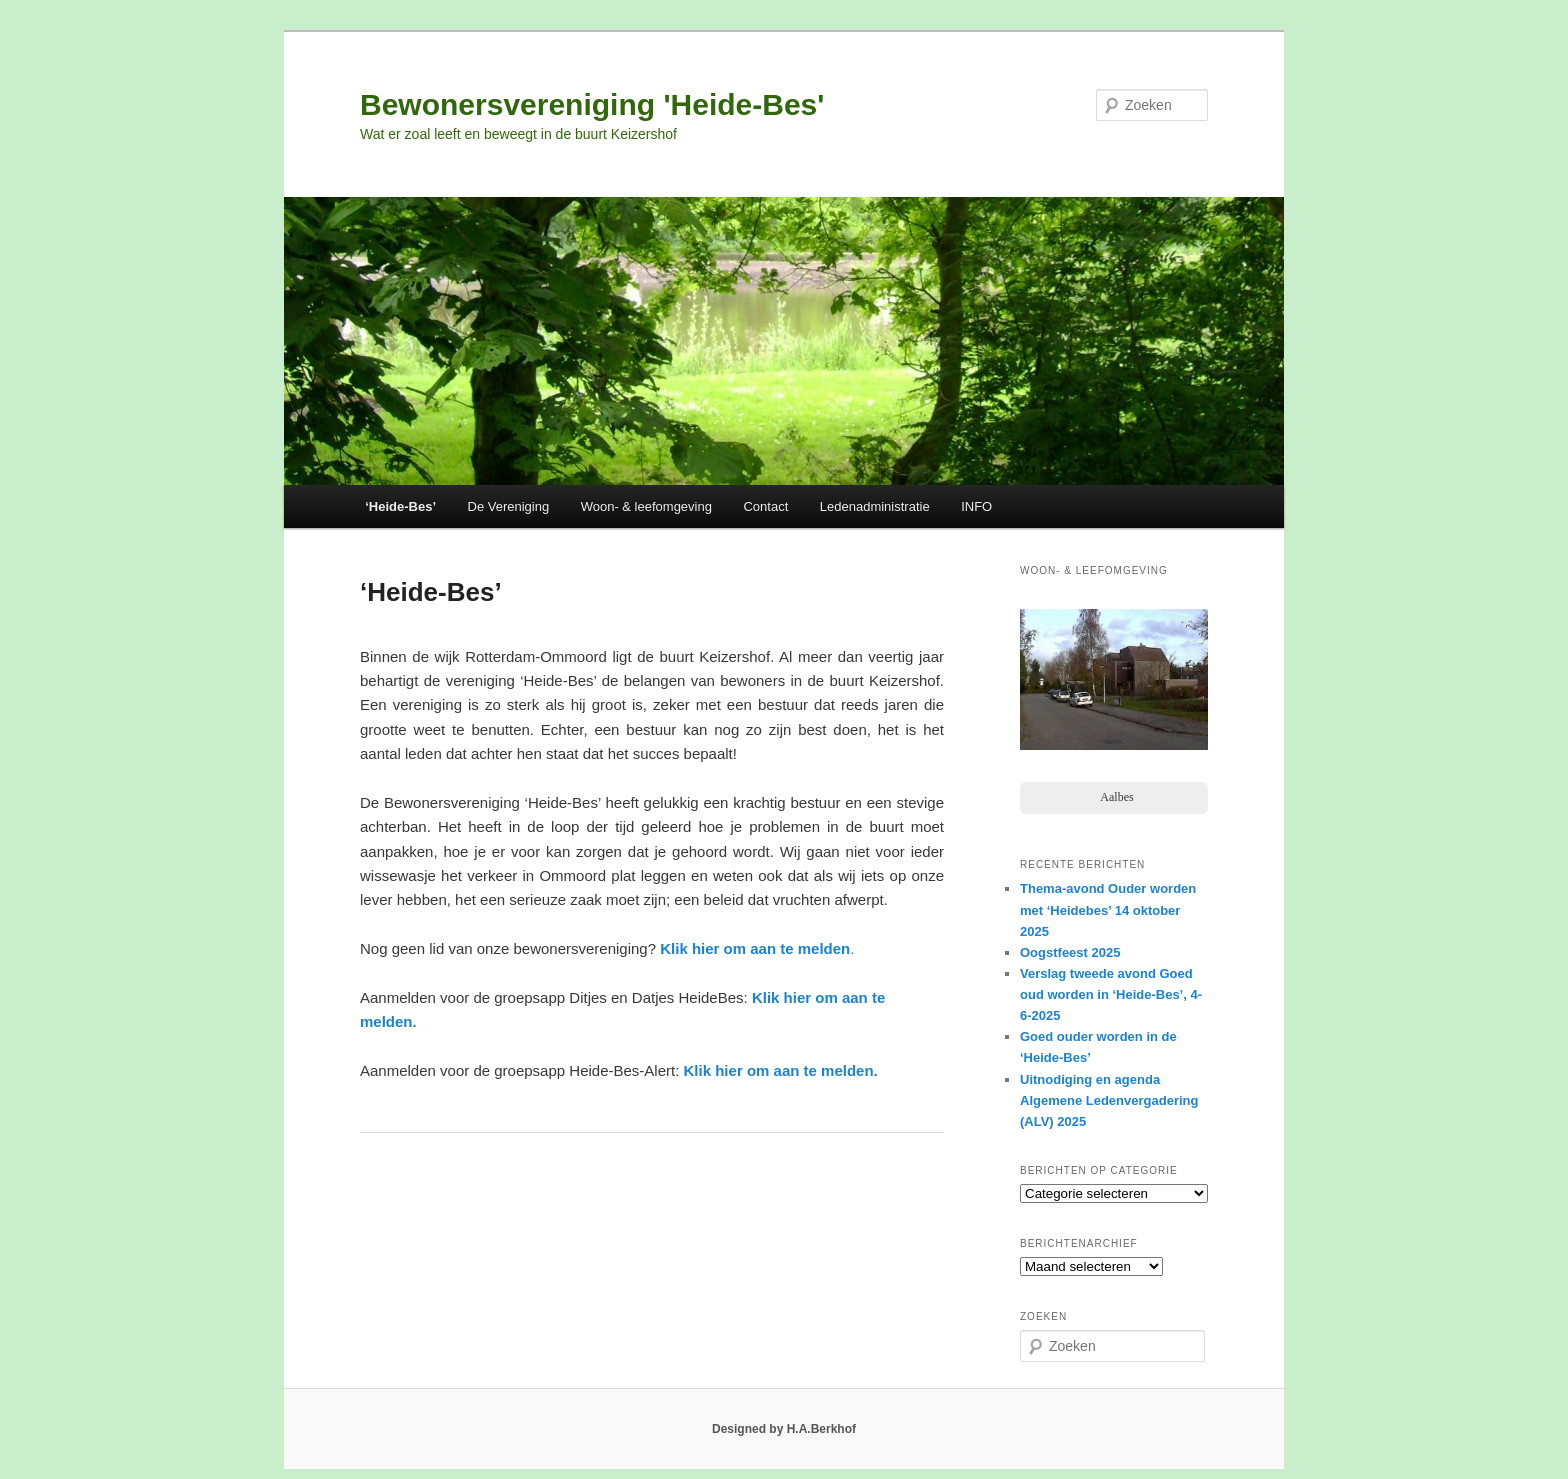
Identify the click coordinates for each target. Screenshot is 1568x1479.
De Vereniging (509, 506)
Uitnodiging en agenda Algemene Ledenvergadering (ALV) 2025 (1109, 1100)
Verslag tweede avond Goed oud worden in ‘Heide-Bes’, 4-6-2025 (1111, 994)
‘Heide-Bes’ (400, 506)
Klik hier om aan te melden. (781, 1070)
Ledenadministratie (875, 506)
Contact (765, 506)
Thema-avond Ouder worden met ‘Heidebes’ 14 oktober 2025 (1108, 909)
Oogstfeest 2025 (1070, 952)
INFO (976, 506)
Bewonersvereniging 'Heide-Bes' (592, 104)
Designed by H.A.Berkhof (784, 1429)
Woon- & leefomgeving (646, 506)
